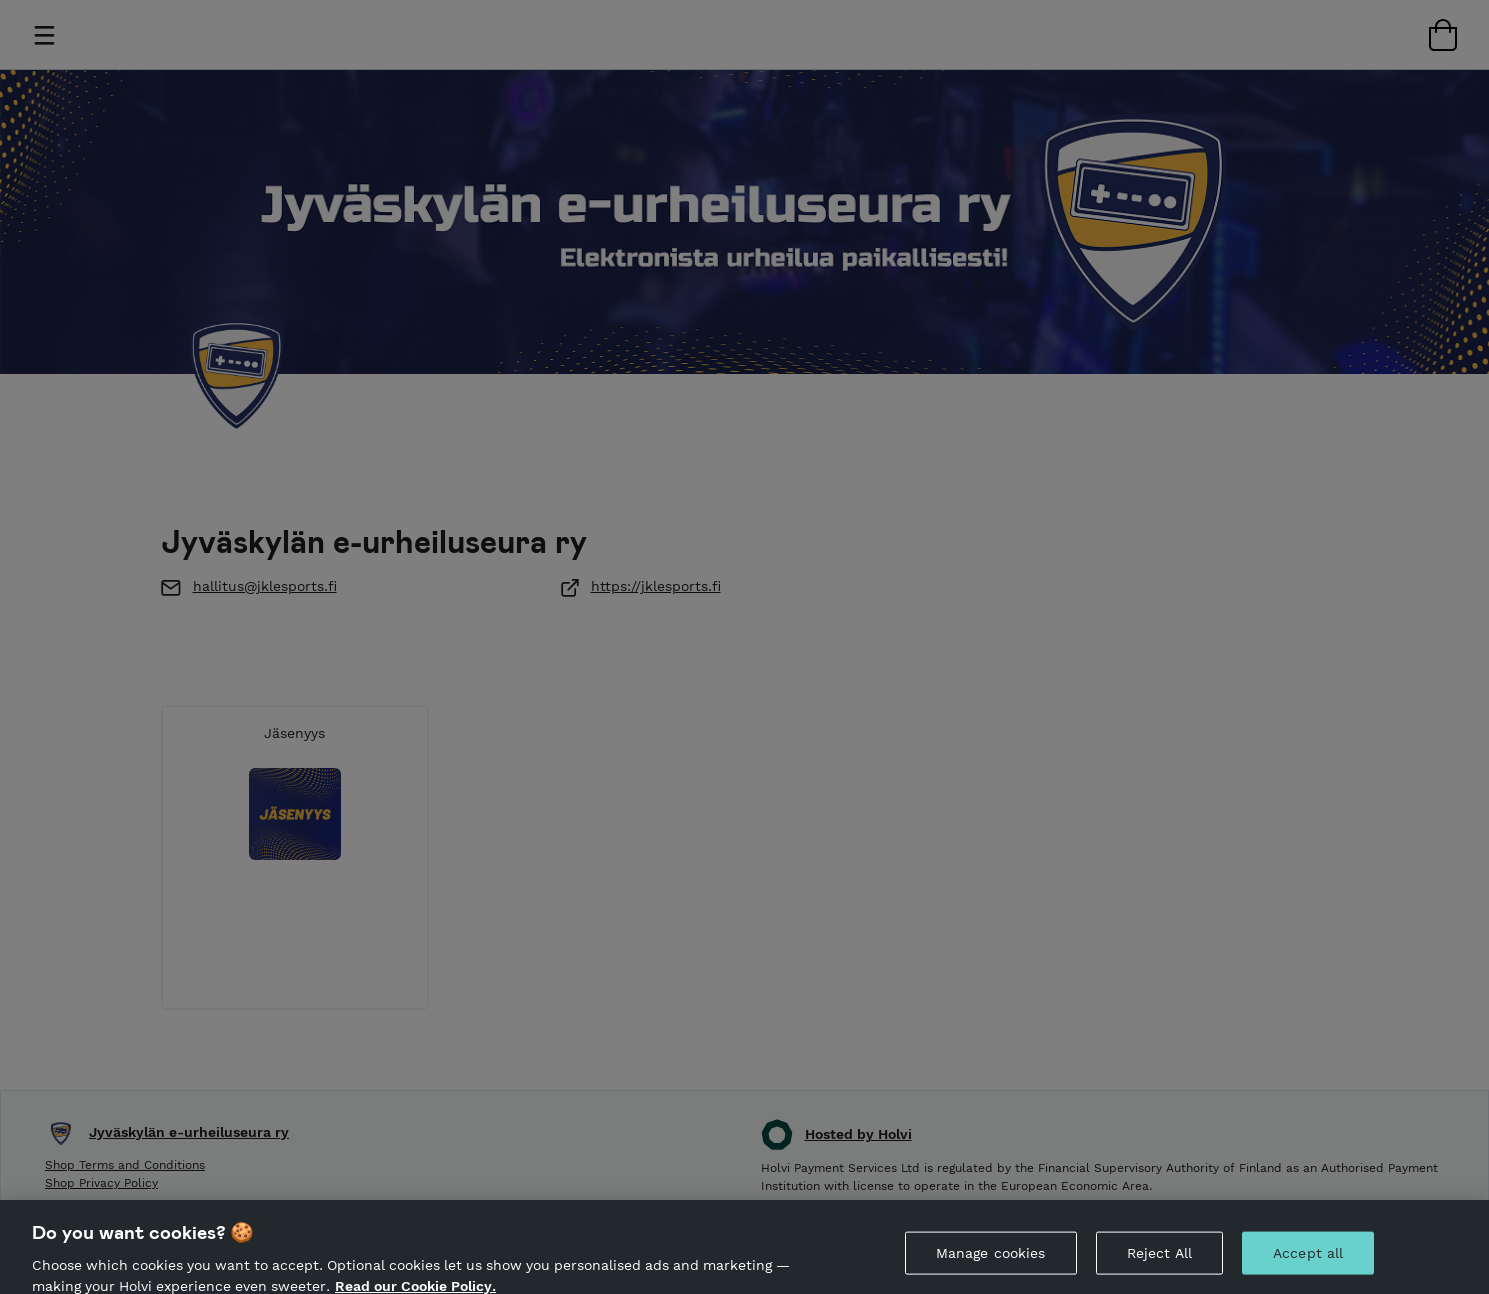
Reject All (1159, 1258)
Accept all (1308, 1258)
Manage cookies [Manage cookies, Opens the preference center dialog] (991, 1258)
